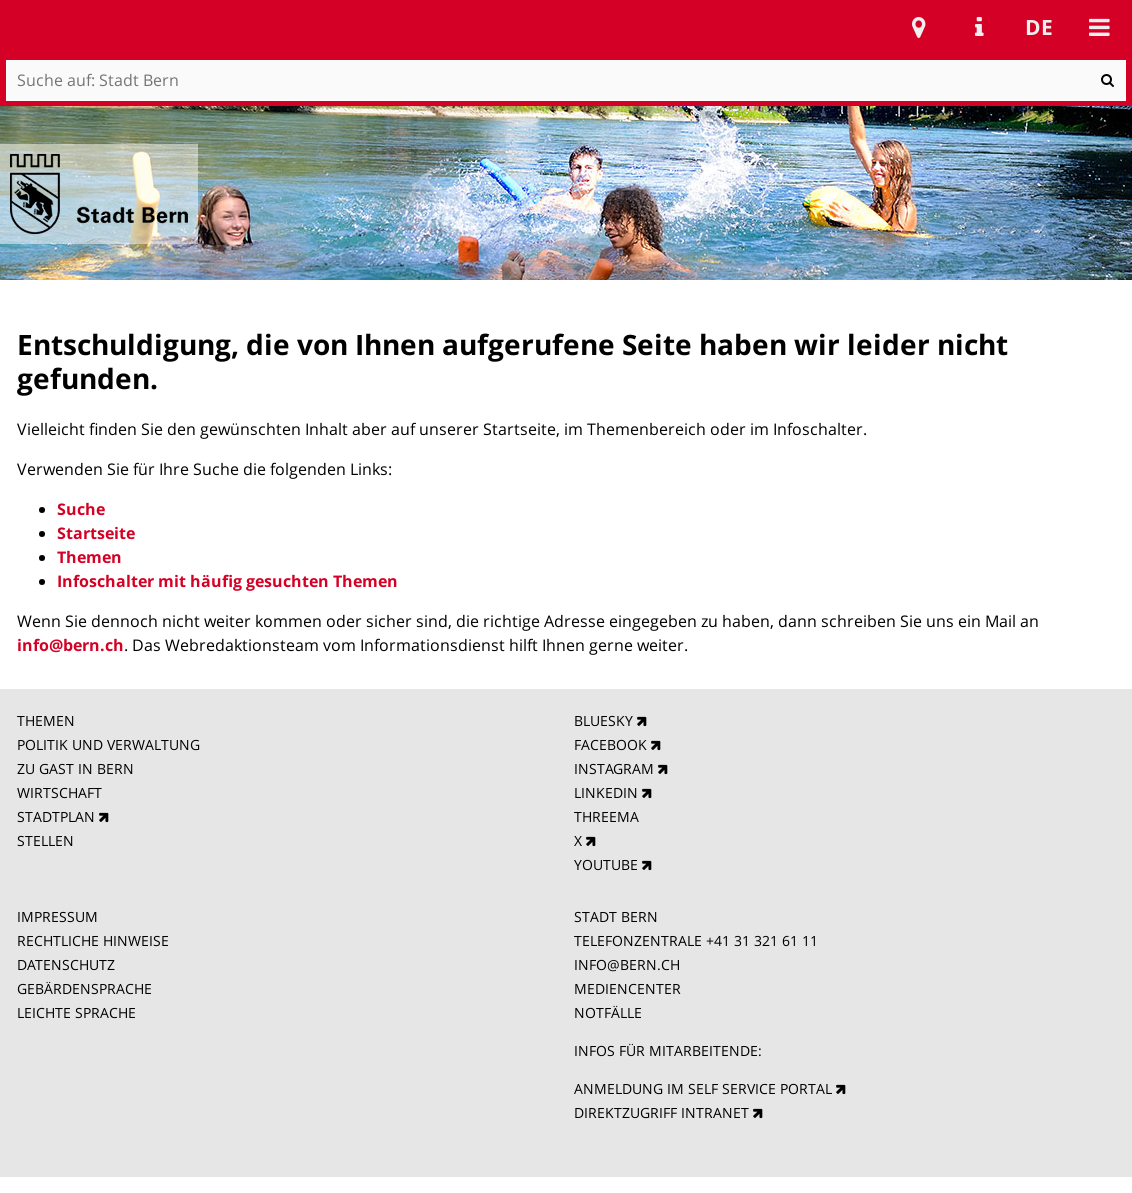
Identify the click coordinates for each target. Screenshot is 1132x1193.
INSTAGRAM (614, 768)
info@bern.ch (70, 645)
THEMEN (46, 720)
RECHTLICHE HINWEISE (93, 940)
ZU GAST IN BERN (75, 768)
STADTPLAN (56, 816)
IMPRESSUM (57, 916)
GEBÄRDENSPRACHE (84, 988)
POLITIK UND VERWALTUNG (108, 744)
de (1039, 27)
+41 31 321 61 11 (762, 940)
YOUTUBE (606, 864)
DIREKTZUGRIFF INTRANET (661, 1112)
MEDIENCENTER (627, 988)
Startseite (96, 533)
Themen (89, 557)
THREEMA (606, 816)
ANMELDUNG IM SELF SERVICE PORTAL (703, 1088)
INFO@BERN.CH (627, 964)
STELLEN (45, 840)
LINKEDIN (606, 792)
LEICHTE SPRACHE (76, 1012)
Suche (81, 509)
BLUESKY (603, 720)
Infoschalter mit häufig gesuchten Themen (227, 581)
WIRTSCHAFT (59, 792)
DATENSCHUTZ (66, 964)
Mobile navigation (1099, 27)
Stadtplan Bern (919, 27)
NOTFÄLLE (608, 1012)
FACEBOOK (610, 744)
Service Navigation (979, 27)
